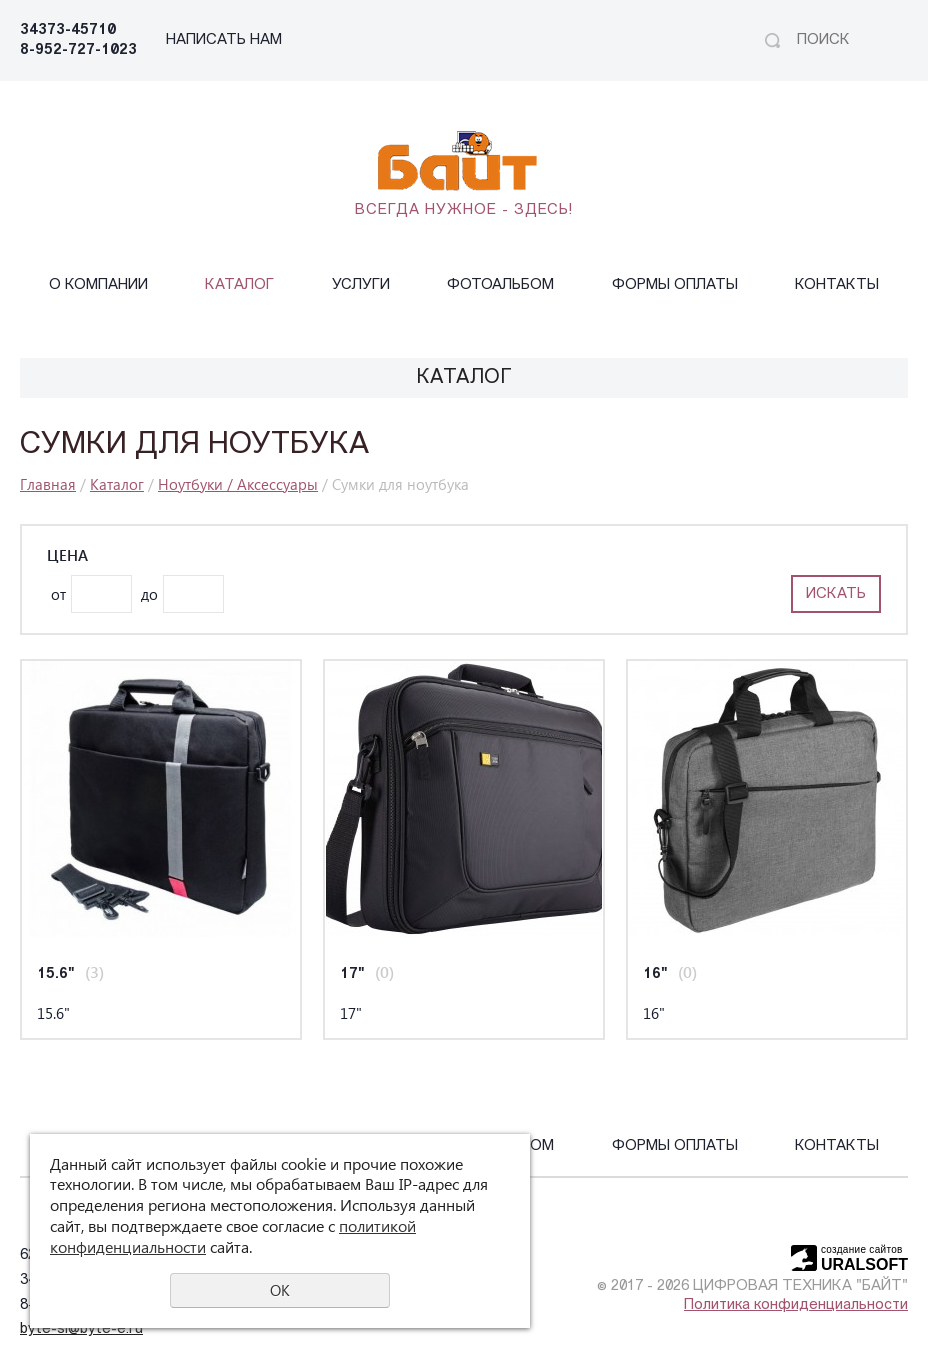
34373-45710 (68, 30)
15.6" (56, 974)
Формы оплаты (675, 285)
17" (352, 974)
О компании (98, 285)
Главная (48, 484)
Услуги (361, 285)
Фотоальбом (500, 285)
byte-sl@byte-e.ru (81, 1329)
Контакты (837, 285)
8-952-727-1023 (78, 50)
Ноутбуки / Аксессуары (238, 484)
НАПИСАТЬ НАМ (224, 40)
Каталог (239, 285)
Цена (67, 555)
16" (655, 974)
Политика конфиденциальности (796, 1305)
